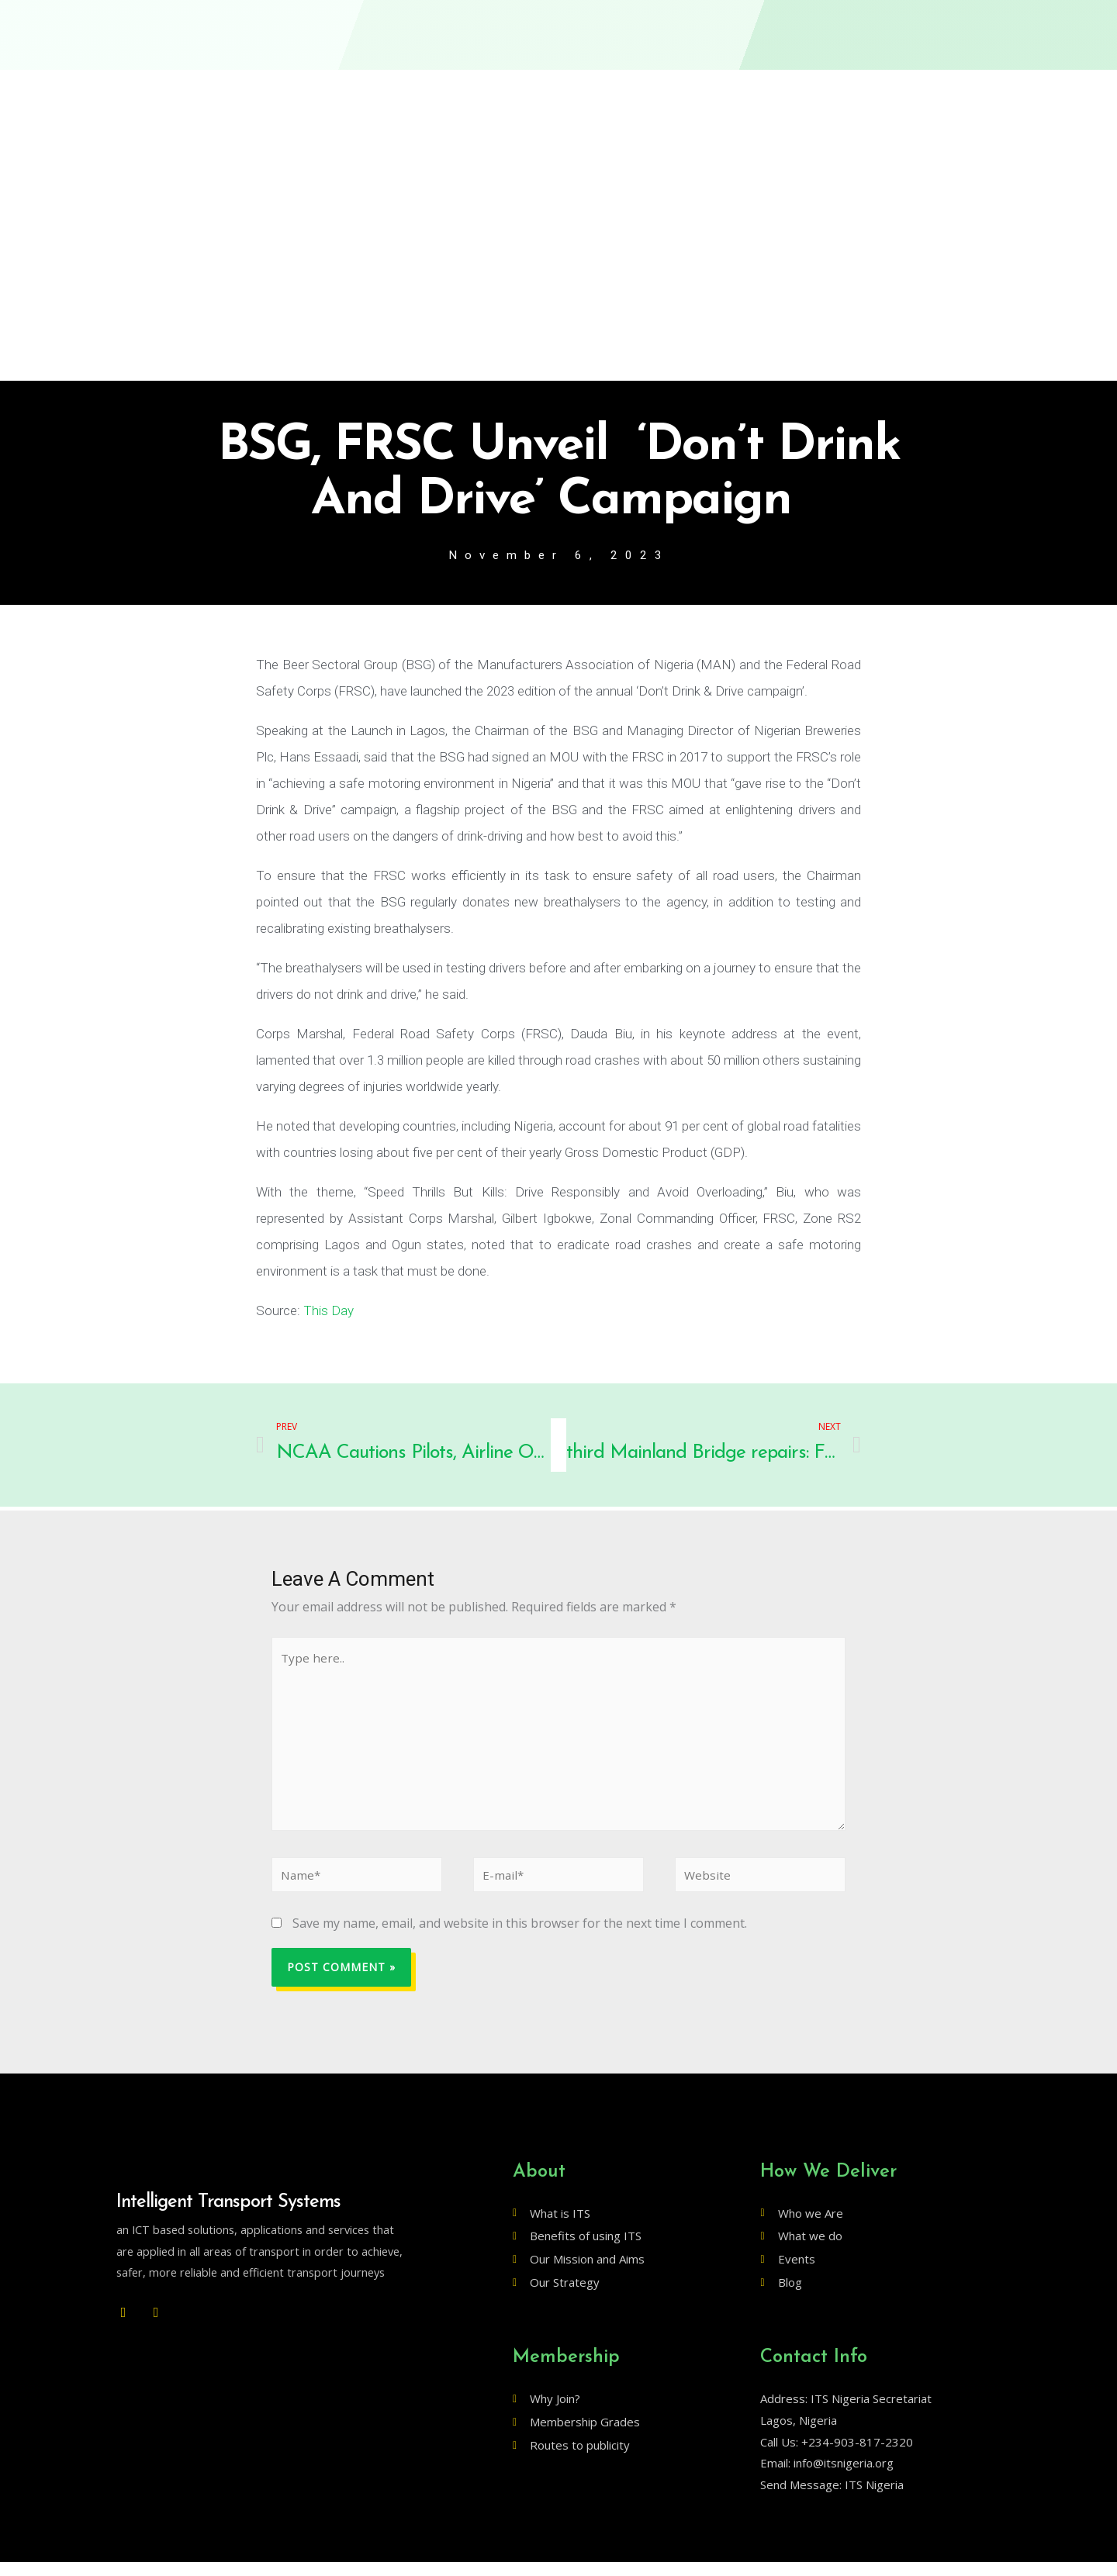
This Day (328, 1311)
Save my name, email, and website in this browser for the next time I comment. (519, 1937)
